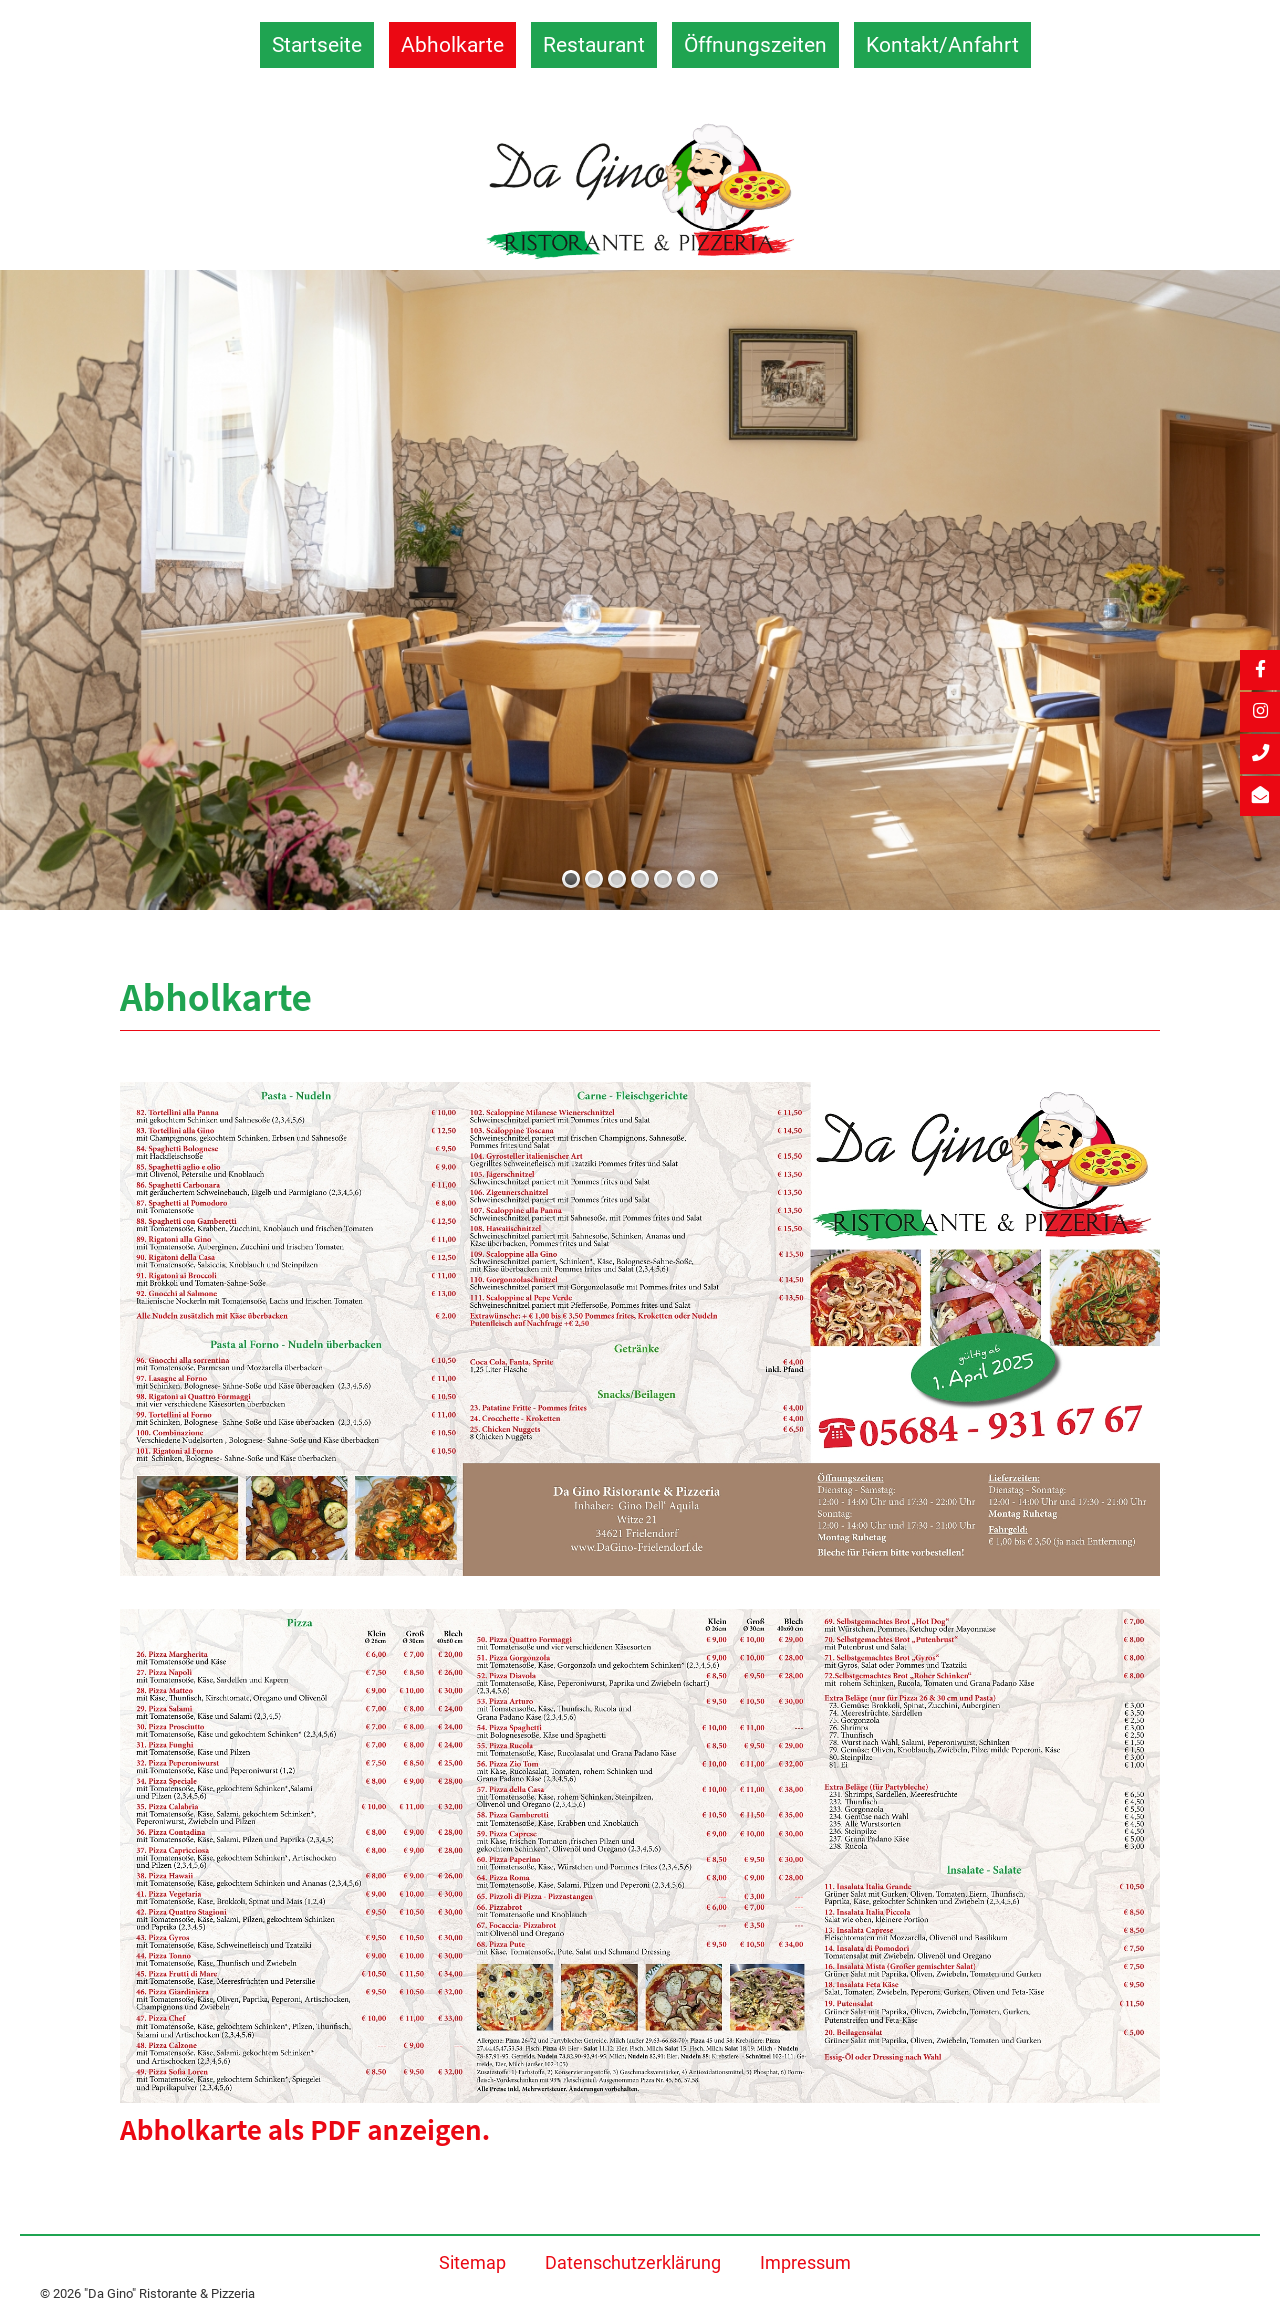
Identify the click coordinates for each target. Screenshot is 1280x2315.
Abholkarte (452, 44)
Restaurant (594, 44)
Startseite (317, 44)
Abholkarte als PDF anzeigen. (305, 2128)
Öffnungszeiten (755, 44)
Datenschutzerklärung (633, 2263)
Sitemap (472, 2263)
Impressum (805, 2263)
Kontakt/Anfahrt (942, 44)
